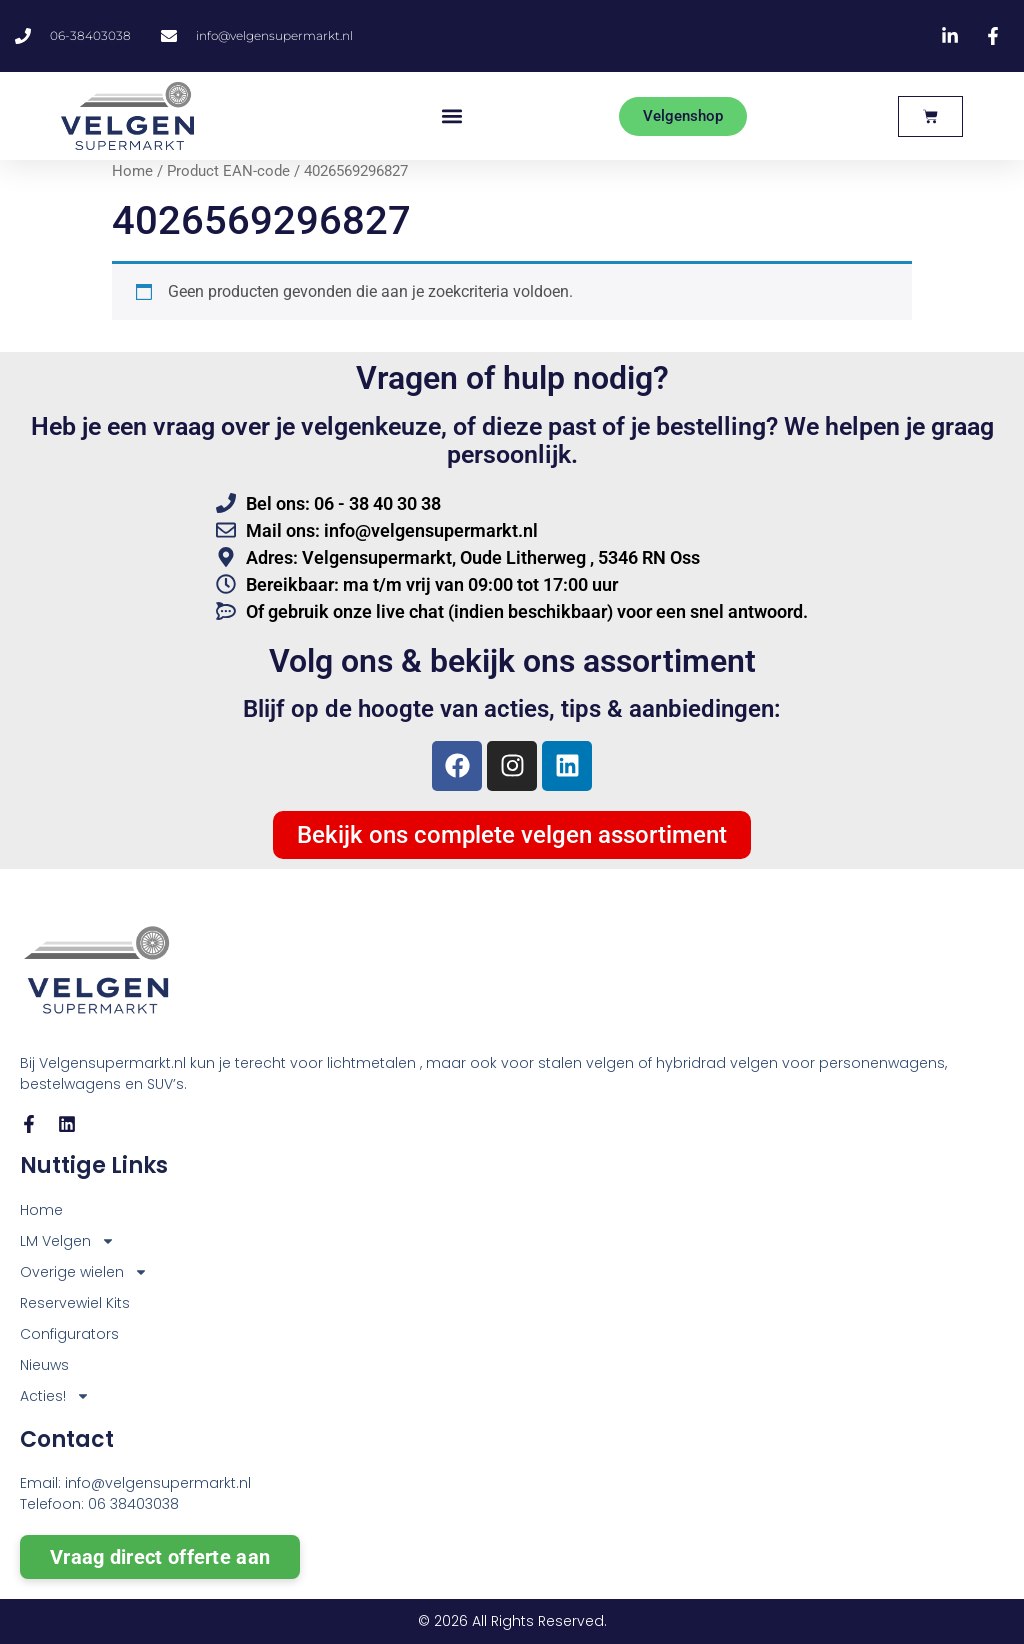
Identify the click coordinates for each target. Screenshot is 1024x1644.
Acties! (55, 1396)
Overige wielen (84, 1272)
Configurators (69, 1334)
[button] (451, 116)
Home (132, 171)
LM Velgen (67, 1241)
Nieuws (44, 1365)
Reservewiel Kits (75, 1303)
